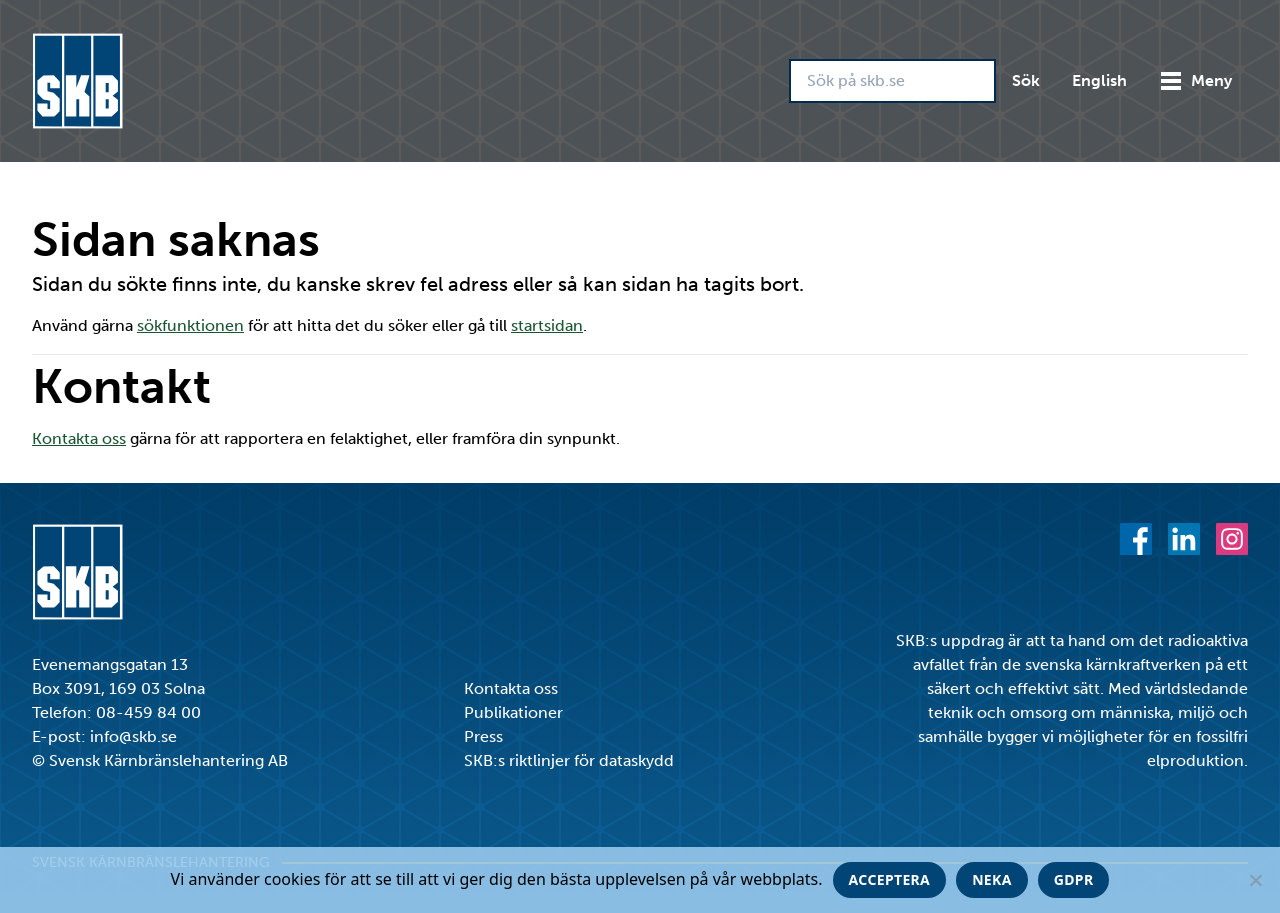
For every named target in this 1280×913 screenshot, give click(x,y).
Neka (992, 879)
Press (483, 736)
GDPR (1074, 879)
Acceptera (890, 879)
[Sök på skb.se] (892, 81)
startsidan (547, 325)
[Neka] (1255, 880)
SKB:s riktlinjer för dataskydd (569, 760)
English (1099, 80)
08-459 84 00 (148, 712)
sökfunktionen (190, 325)
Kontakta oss (79, 438)
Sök (1026, 80)
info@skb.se (133, 736)
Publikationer (513, 712)
